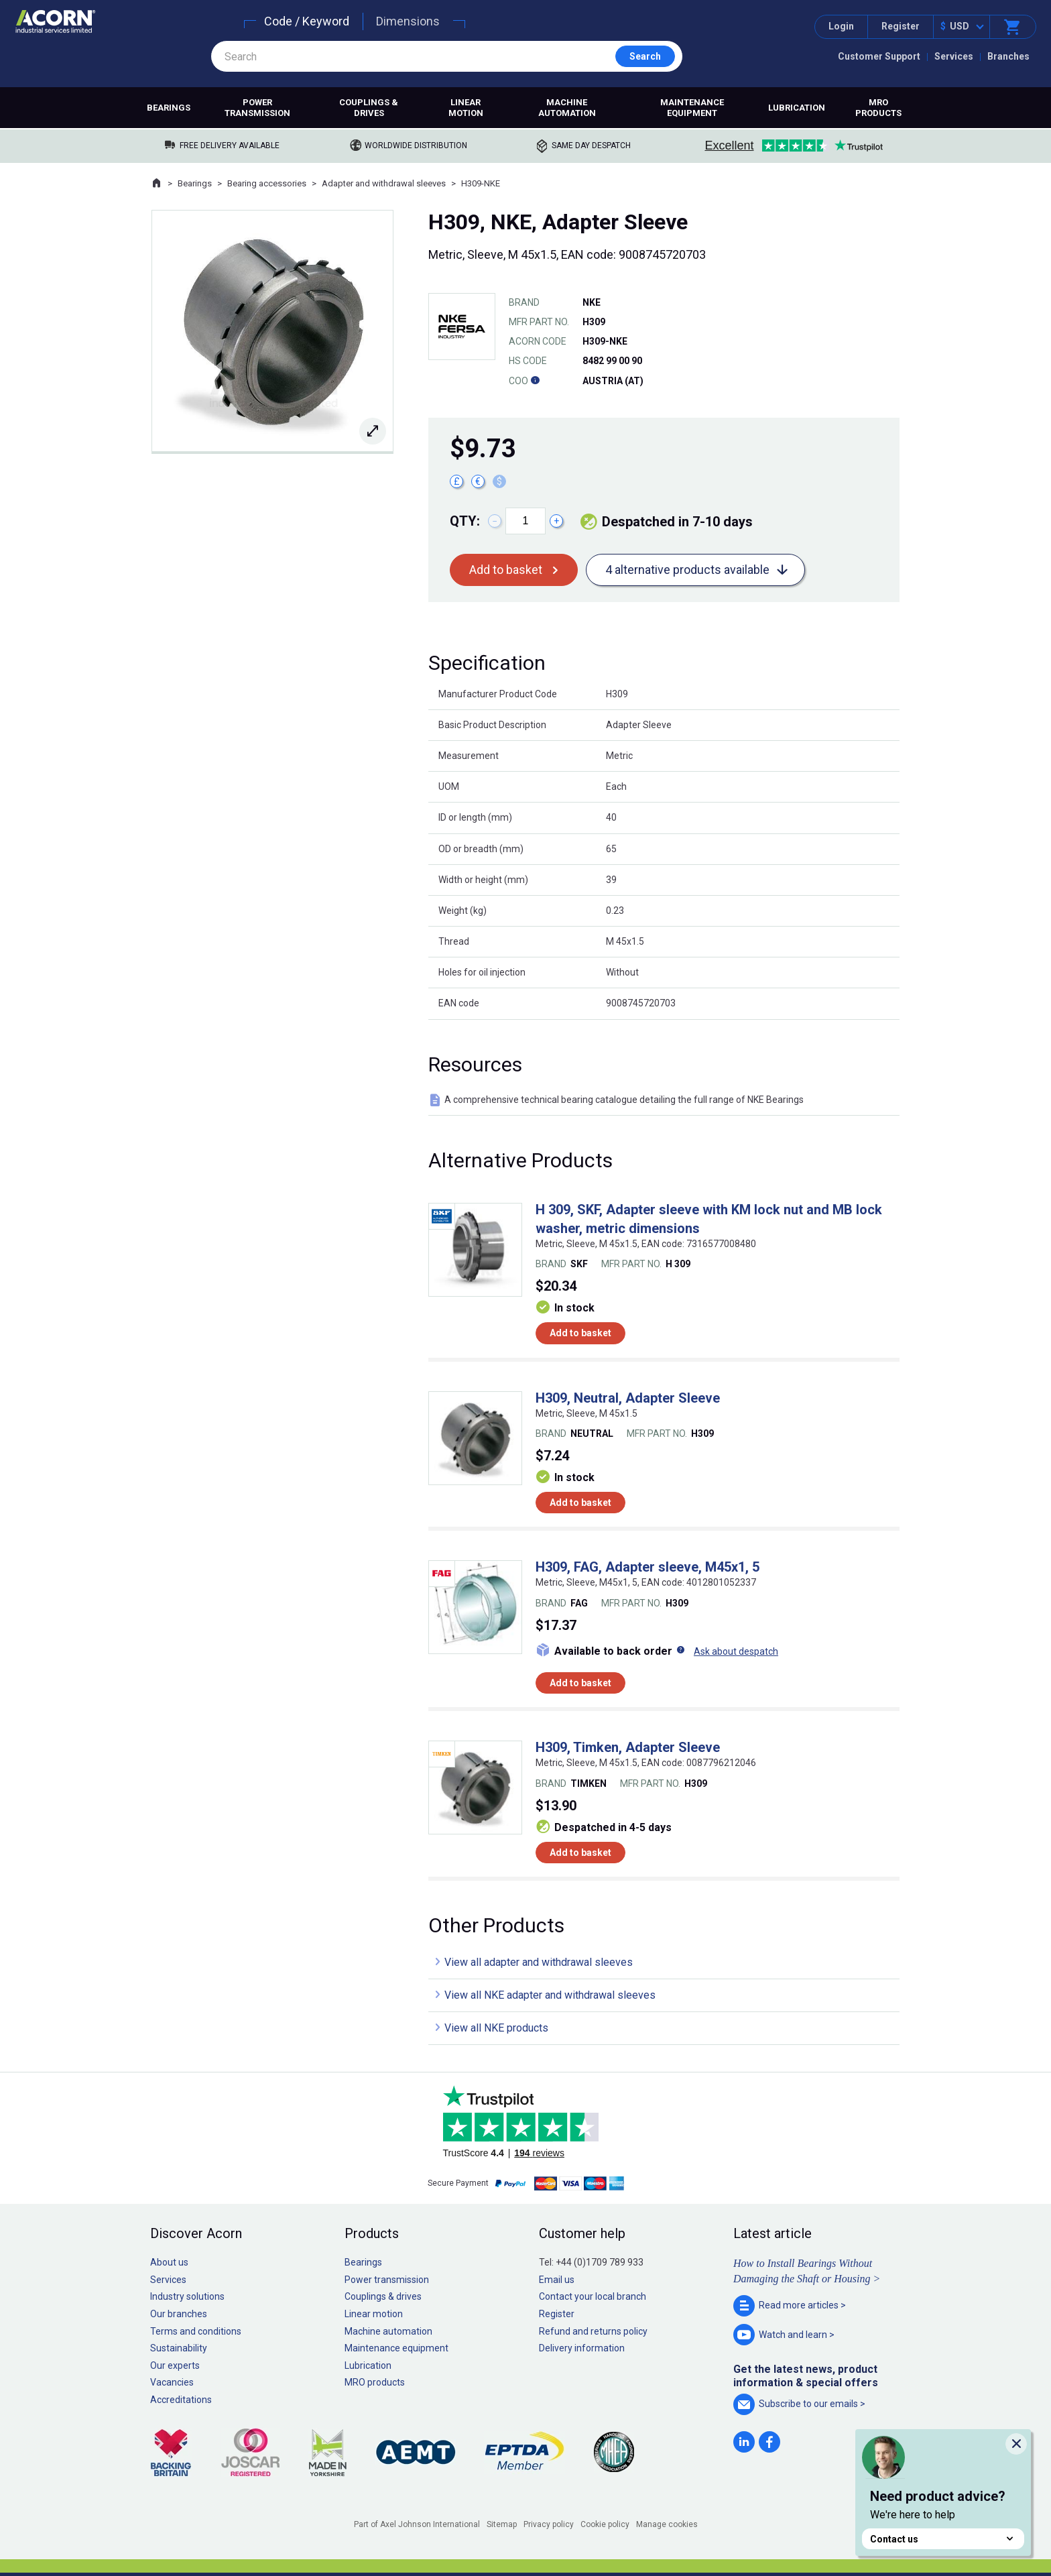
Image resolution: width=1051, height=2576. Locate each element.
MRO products (878, 107)
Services (953, 56)
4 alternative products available (687, 570)
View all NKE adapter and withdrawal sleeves (550, 1995)
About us (169, 2262)
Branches (1008, 56)
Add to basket (505, 570)
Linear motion (465, 107)
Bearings (168, 108)
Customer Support (879, 56)
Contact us (943, 2538)
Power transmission (257, 107)
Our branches (178, 2313)
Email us (556, 2279)
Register (900, 26)
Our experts (175, 2365)
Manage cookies (667, 2524)
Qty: (465, 521)
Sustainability (178, 2348)
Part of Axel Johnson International (417, 2524)
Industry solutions (187, 2296)
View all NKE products (496, 2028)
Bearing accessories (266, 183)
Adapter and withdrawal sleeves (384, 183)
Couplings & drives (368, 107)
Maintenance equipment (692, 107)
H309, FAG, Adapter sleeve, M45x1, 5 (647, 1567)
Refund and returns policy (593, 2331)
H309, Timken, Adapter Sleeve (628, 1747)
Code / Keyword (306, 21)
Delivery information (582, 2348)
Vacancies (172, 2382)
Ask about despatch (736, 1651)
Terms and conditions (195, 2331)
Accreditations (181, 2399)
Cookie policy (604, 2524)
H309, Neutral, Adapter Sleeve (628, 1398)
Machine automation (567, 107)
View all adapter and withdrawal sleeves (538, 1962)
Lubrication (796, 108)
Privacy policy (548, 2524)
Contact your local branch (592, 2296)
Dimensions (408, 21)
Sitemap (502, 2524)
